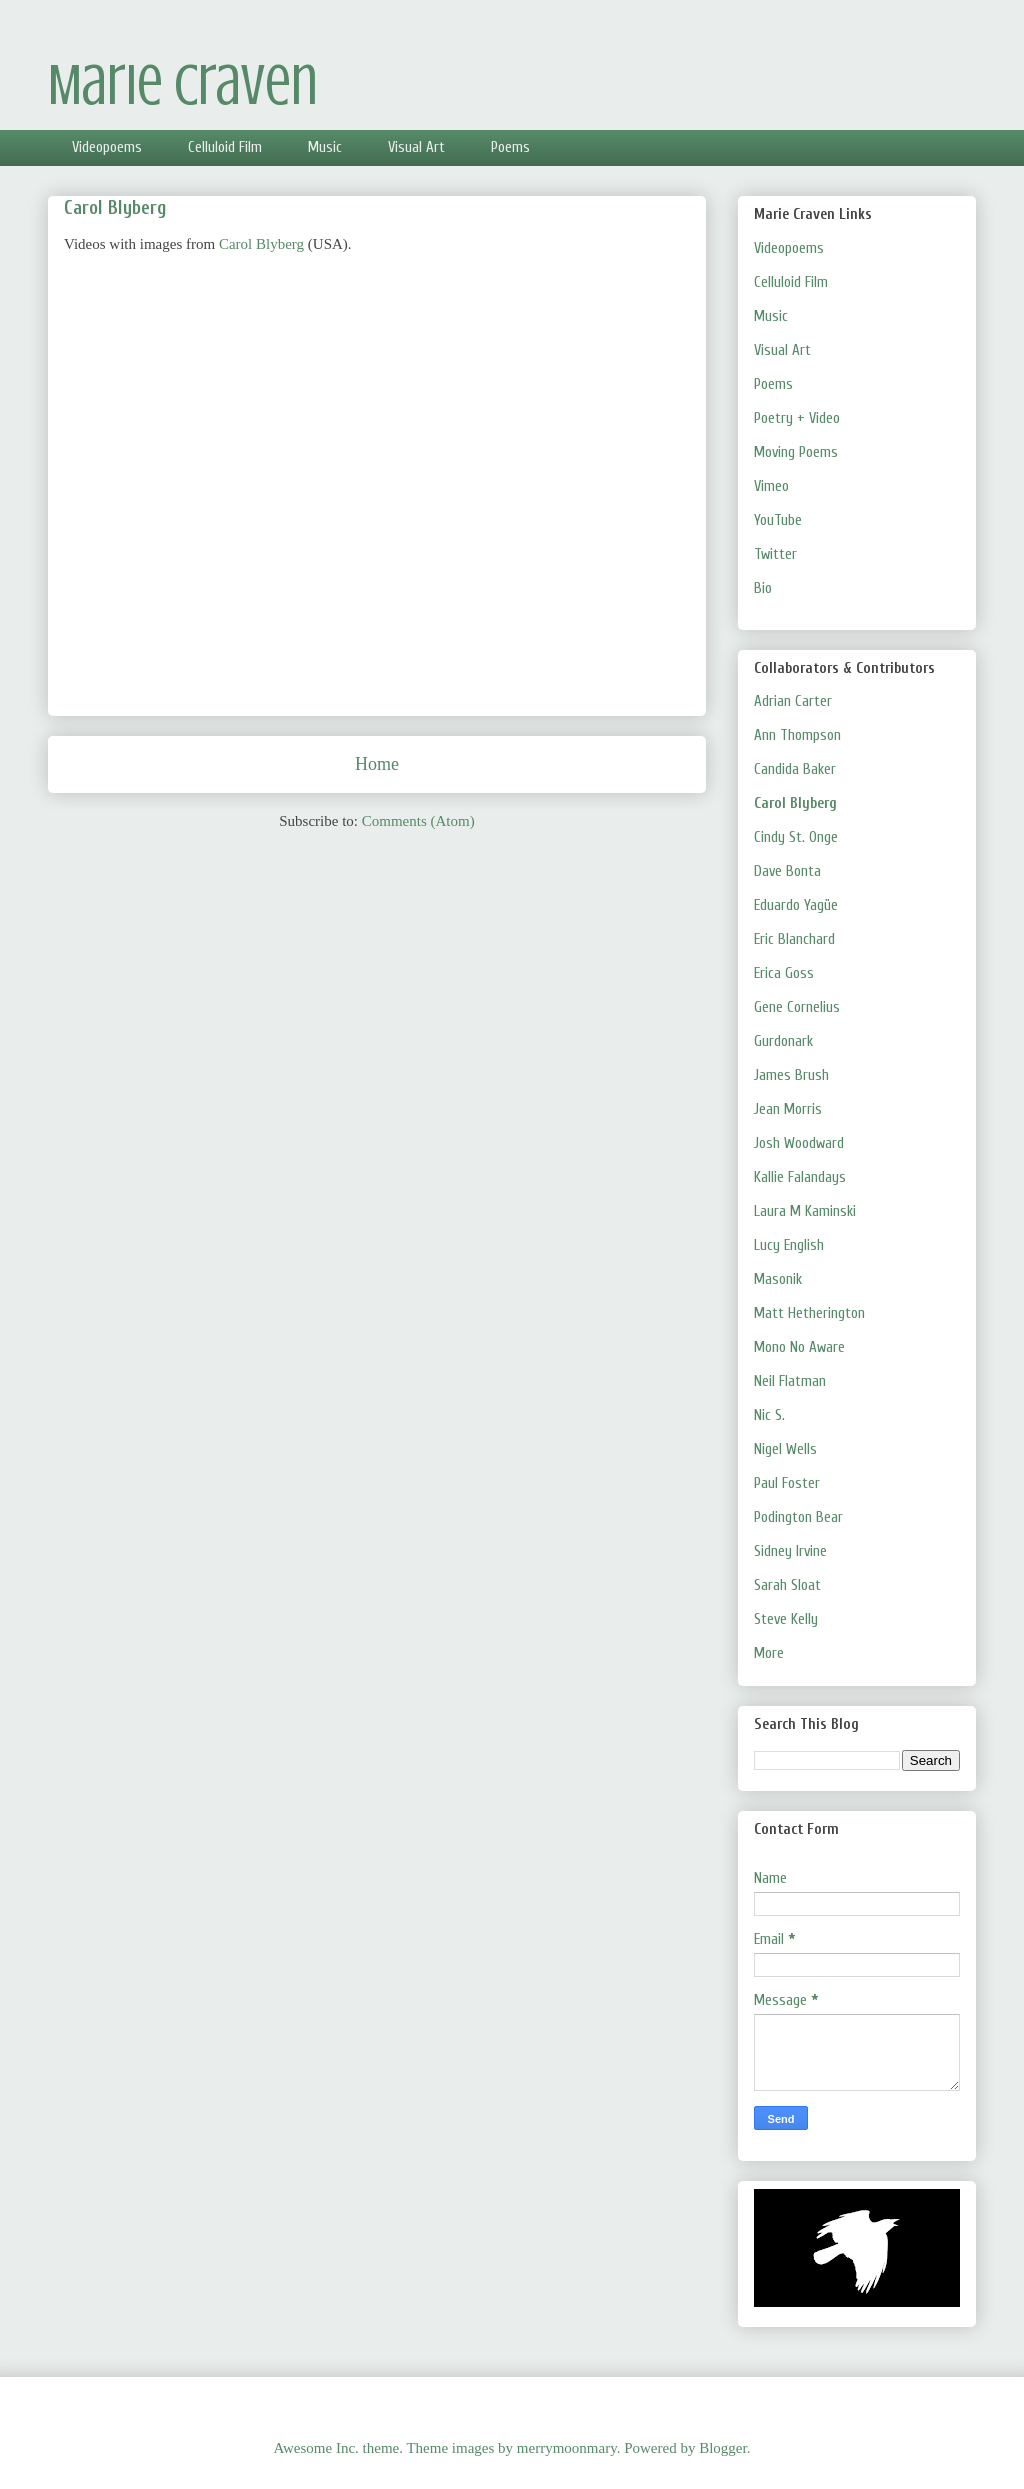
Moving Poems (796, 452)
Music (325, 147)
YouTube (778, 520)
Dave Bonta (787, 871)
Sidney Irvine (790, 1551)
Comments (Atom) (418, 821)
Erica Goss (784, 973)
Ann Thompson (797, 735)
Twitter (775, 554)
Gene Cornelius (797, 1007)
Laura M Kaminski (805, 1211)
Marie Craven (183, 85)
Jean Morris (788, 1109)
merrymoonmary (567, 2448)
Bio (763, 588)
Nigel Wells (785, 1449)
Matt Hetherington (809, 1313)
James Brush (791, 1075)
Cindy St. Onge (796, 837)
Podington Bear (798, 1517)
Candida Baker (795, 769)
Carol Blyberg (261, 244)
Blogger (723, 2448)
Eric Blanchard (794, 939)
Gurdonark (783, 1041)
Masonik (778, 1279)
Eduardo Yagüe (796, 905)
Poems (510, 147)
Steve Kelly (786, 1619)
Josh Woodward (799, 1143)
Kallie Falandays (800, 1177)
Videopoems (107, 147)
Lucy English (789, 1245)
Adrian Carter (793, 701)
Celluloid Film (225, 147)
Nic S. (769, 1415)
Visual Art (416, 147)
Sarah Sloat (787, 1585)
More (769, 1653)
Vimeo (771, 486)
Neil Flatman (790, 1381)
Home (377, 764)
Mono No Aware (799, 1347)
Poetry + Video (797, 418)
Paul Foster (787, 1483)
